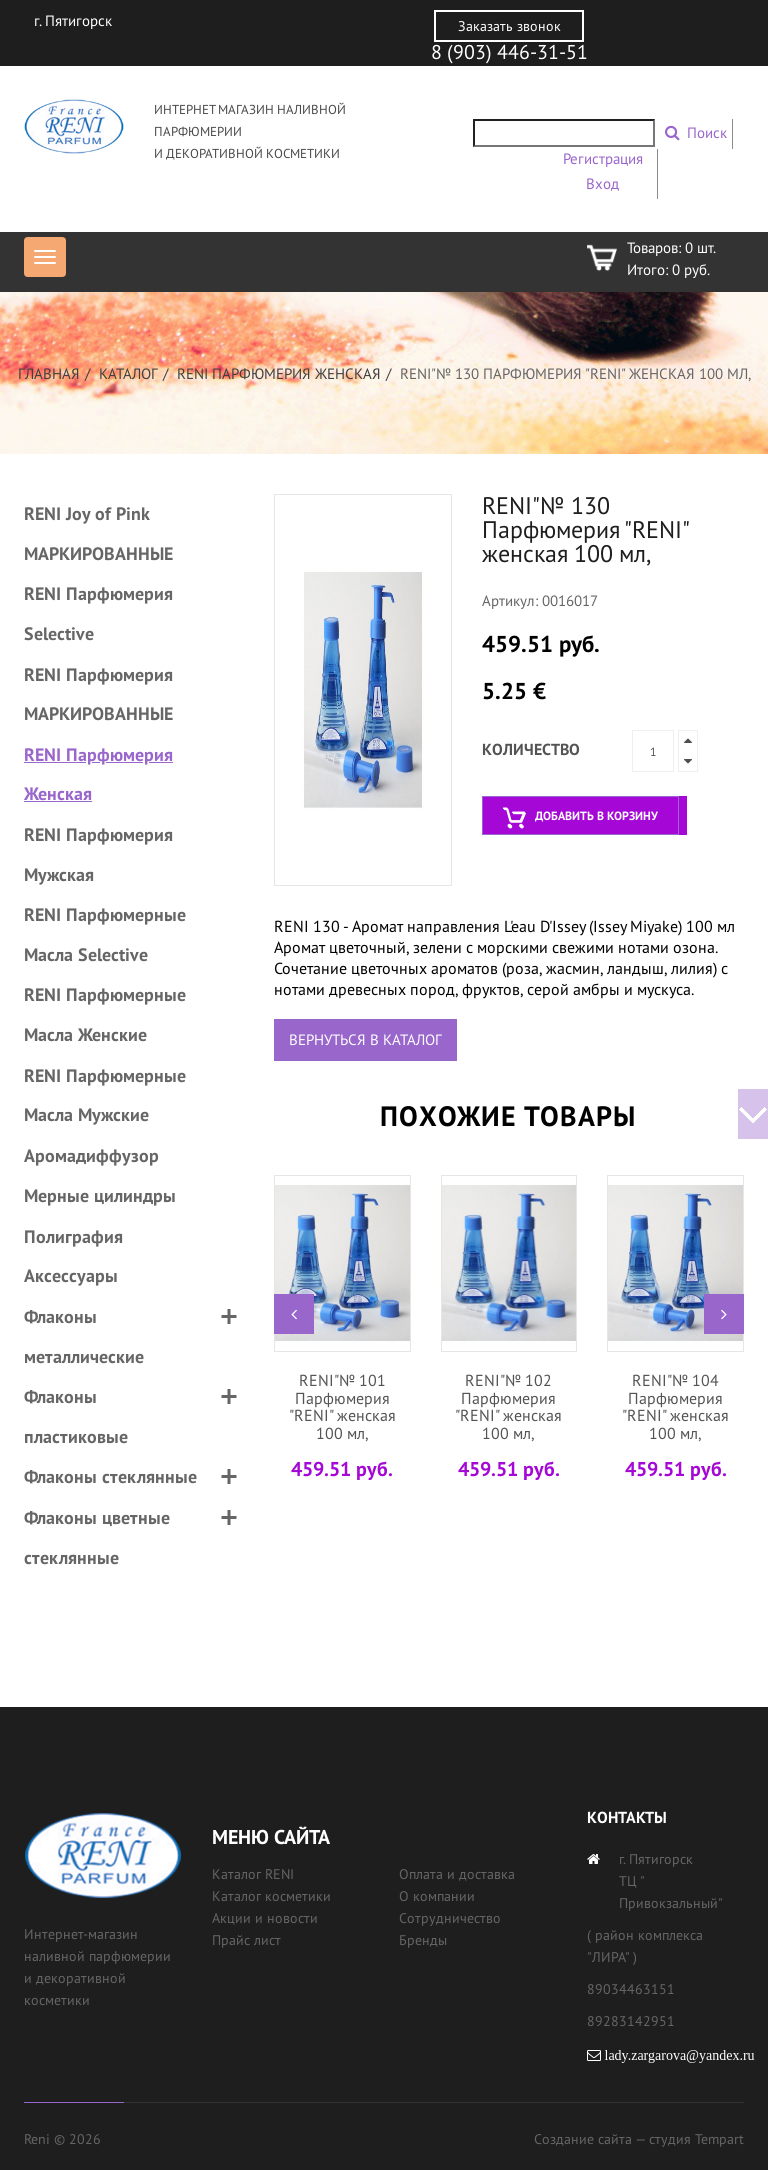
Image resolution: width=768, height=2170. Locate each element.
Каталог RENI (253, 1874)
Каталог (128, 373)
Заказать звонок (509, 26)
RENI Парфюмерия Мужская (98, 854)
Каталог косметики (271, 1896)
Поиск (707, 132)
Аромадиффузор (91, 1155)
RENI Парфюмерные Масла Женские (105, 1014)
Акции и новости (265, 1918)
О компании (437, 1896)
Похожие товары (508, 1115)
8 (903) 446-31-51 (509, 52)
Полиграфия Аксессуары (73, 1256)
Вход (602, 183)
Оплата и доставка (457, 1874)
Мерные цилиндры (100, 1195)
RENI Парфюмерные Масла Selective (105, 934)
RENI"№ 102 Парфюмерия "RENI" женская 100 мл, (508, 1406)
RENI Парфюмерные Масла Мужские (105, 1095)
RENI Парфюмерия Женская (279, 373)
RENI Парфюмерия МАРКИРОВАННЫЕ (98, 694)
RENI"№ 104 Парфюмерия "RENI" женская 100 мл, (675, 1406)
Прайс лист (246, 1940)
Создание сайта (583, 2139)
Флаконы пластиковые (76, 1416)
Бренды (423, 1940)
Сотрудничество (450, 1918)
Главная (49, 373)
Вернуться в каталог (365, 1039)
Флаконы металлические (84, 1336)
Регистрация (603, 158)
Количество (531, 749)
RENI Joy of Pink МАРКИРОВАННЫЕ (98, 533)
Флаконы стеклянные (110, 1476)
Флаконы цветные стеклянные (97, 1537)
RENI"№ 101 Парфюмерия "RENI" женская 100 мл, (342, 1406)
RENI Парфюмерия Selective (98, 613)
